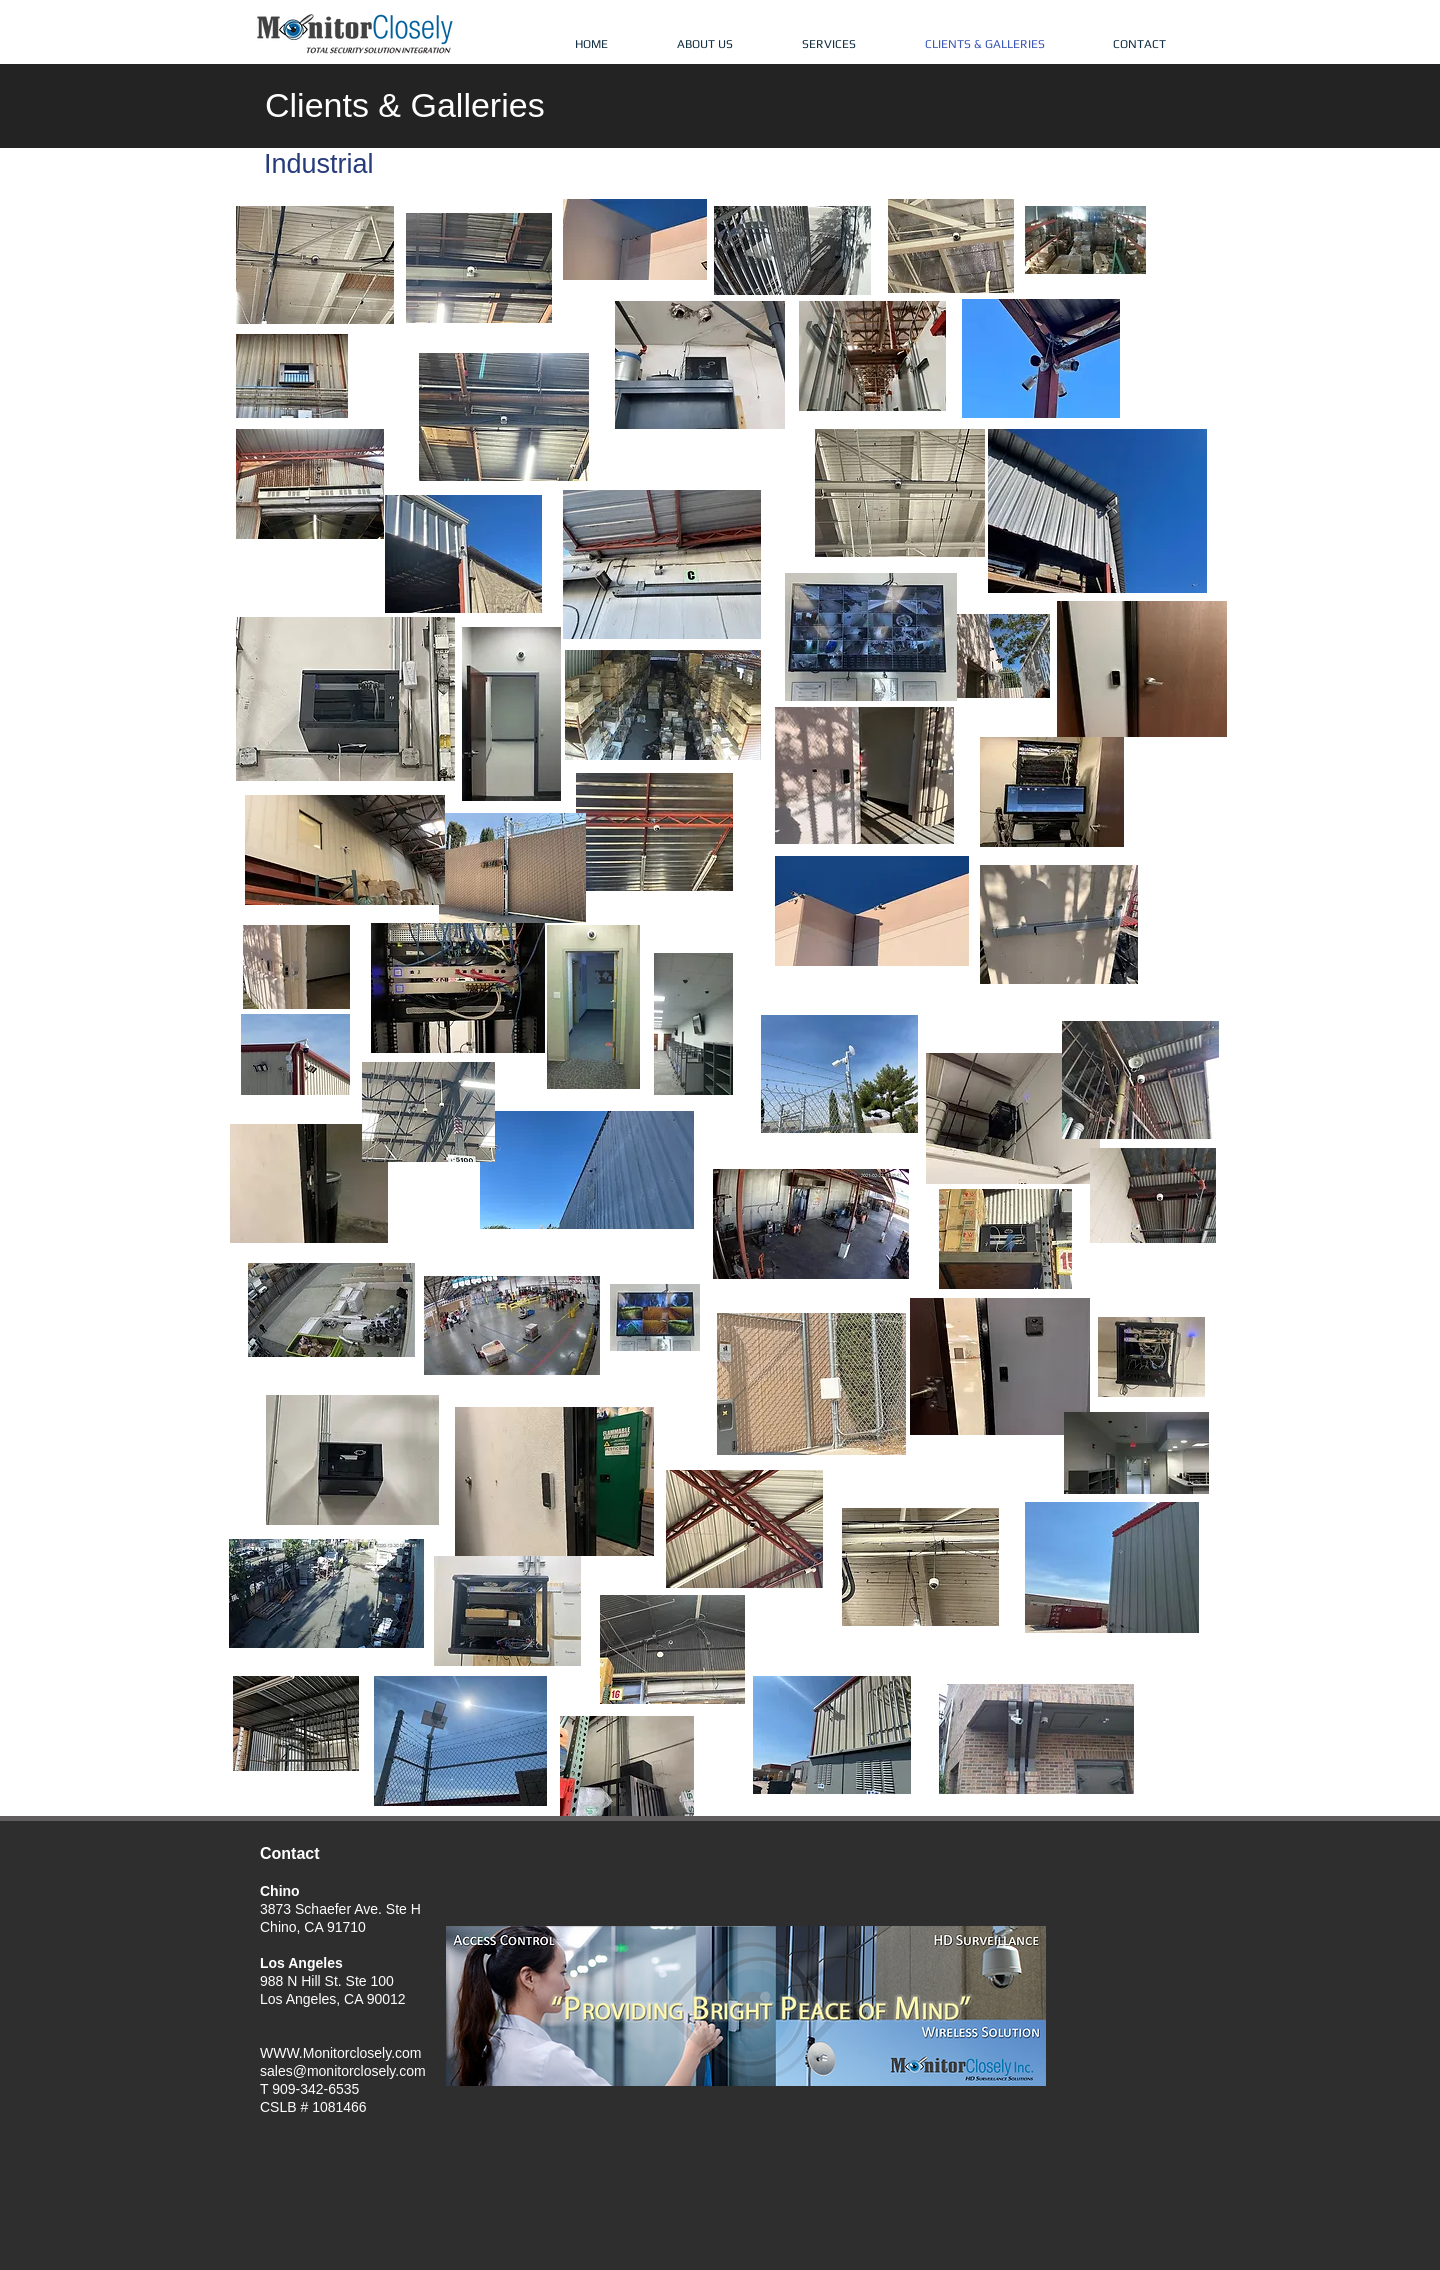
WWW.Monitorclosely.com (341, 2053)
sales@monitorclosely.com (343, 2071)
